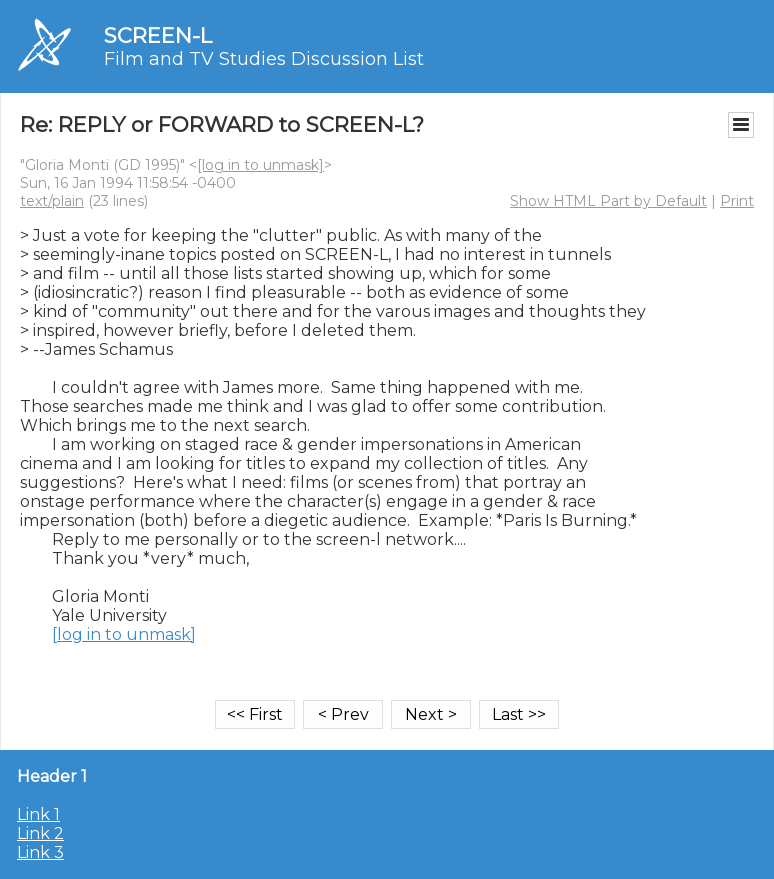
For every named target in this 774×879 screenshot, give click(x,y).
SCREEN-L (158, 35)
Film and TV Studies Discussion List (264, 59)
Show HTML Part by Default (608, 201)
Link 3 (40, 852)
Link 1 (38, 814)
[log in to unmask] (260, 165)
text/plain (52, 201)
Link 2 (40, 833)
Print (737, 201)
